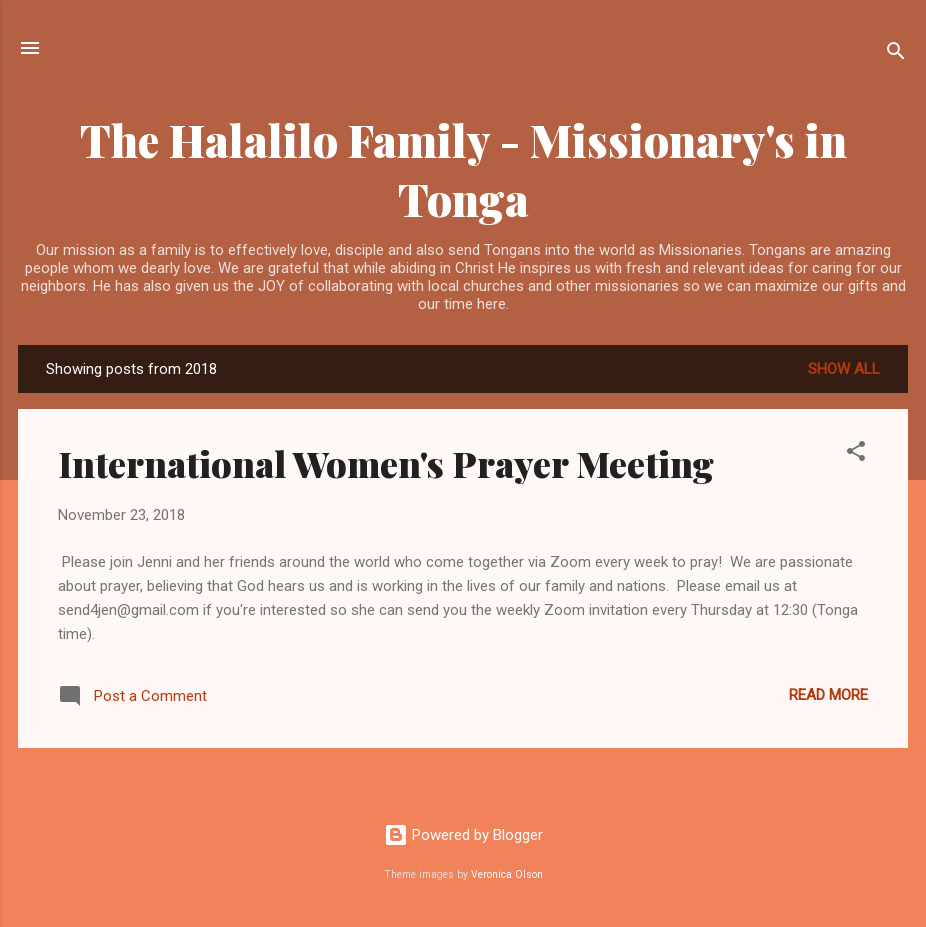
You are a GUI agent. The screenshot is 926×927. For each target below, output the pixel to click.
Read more (828, 695)
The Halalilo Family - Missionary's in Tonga (463, 169)
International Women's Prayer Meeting (386, 463)
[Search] (896, 54)
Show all (844, 369)
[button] (856, 454)
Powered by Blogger (463, 835)
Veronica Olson (507, 874)
